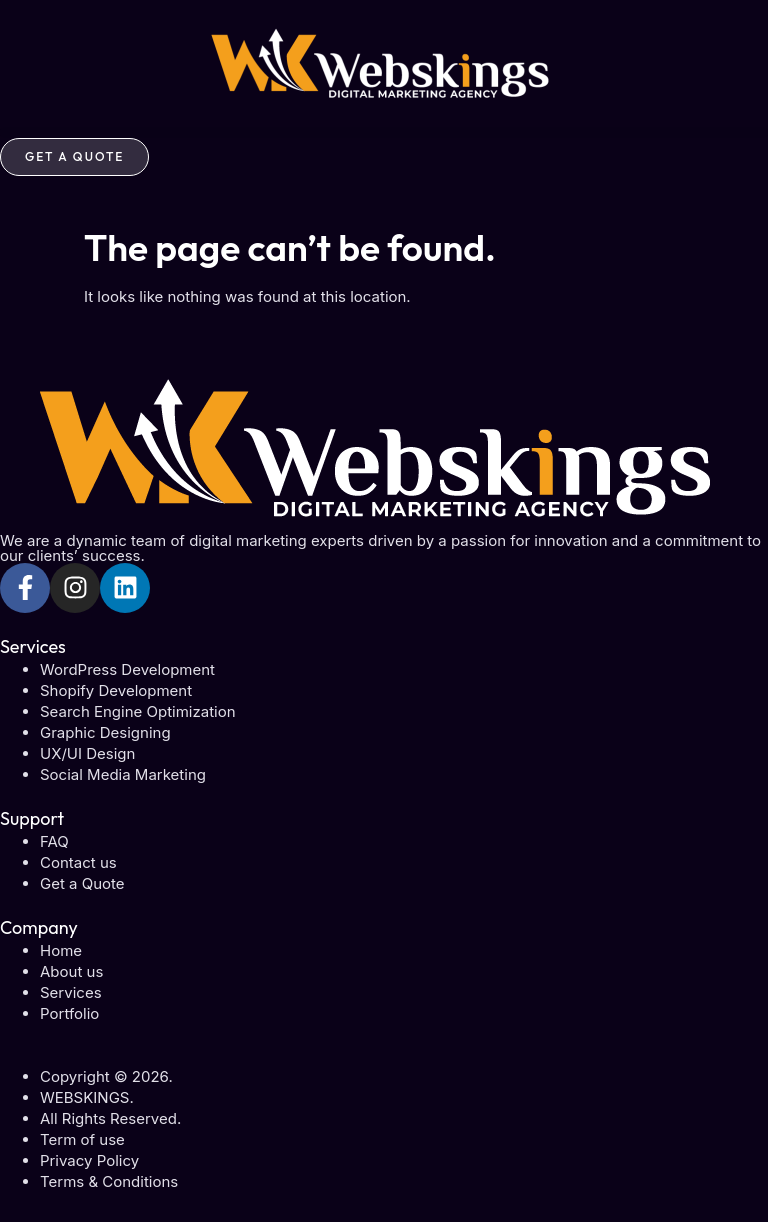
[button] (384, 132)
